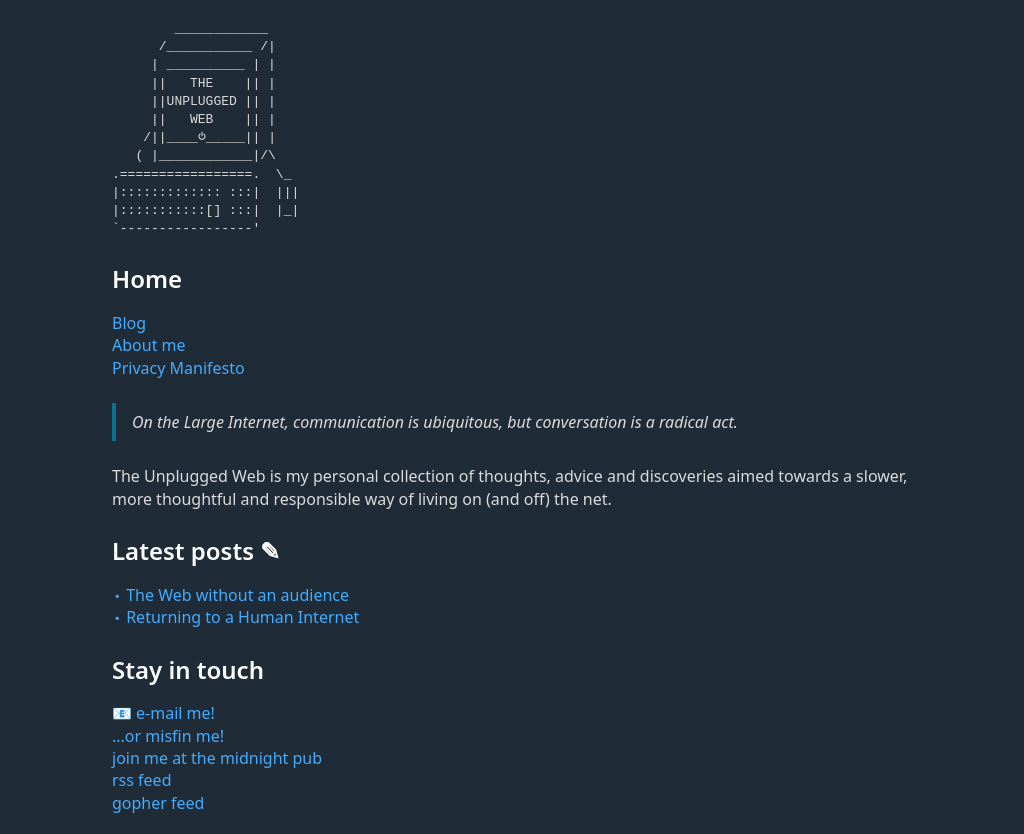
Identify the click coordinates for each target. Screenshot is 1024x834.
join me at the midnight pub (217, 758)
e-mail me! (175, 713)
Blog (129, 323)
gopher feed (158, 803)
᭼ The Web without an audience (230, 595)
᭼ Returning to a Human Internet (235, 617)
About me (149, 345)
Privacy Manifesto (178, 368)
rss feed (142, 780)
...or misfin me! (168, 736)
